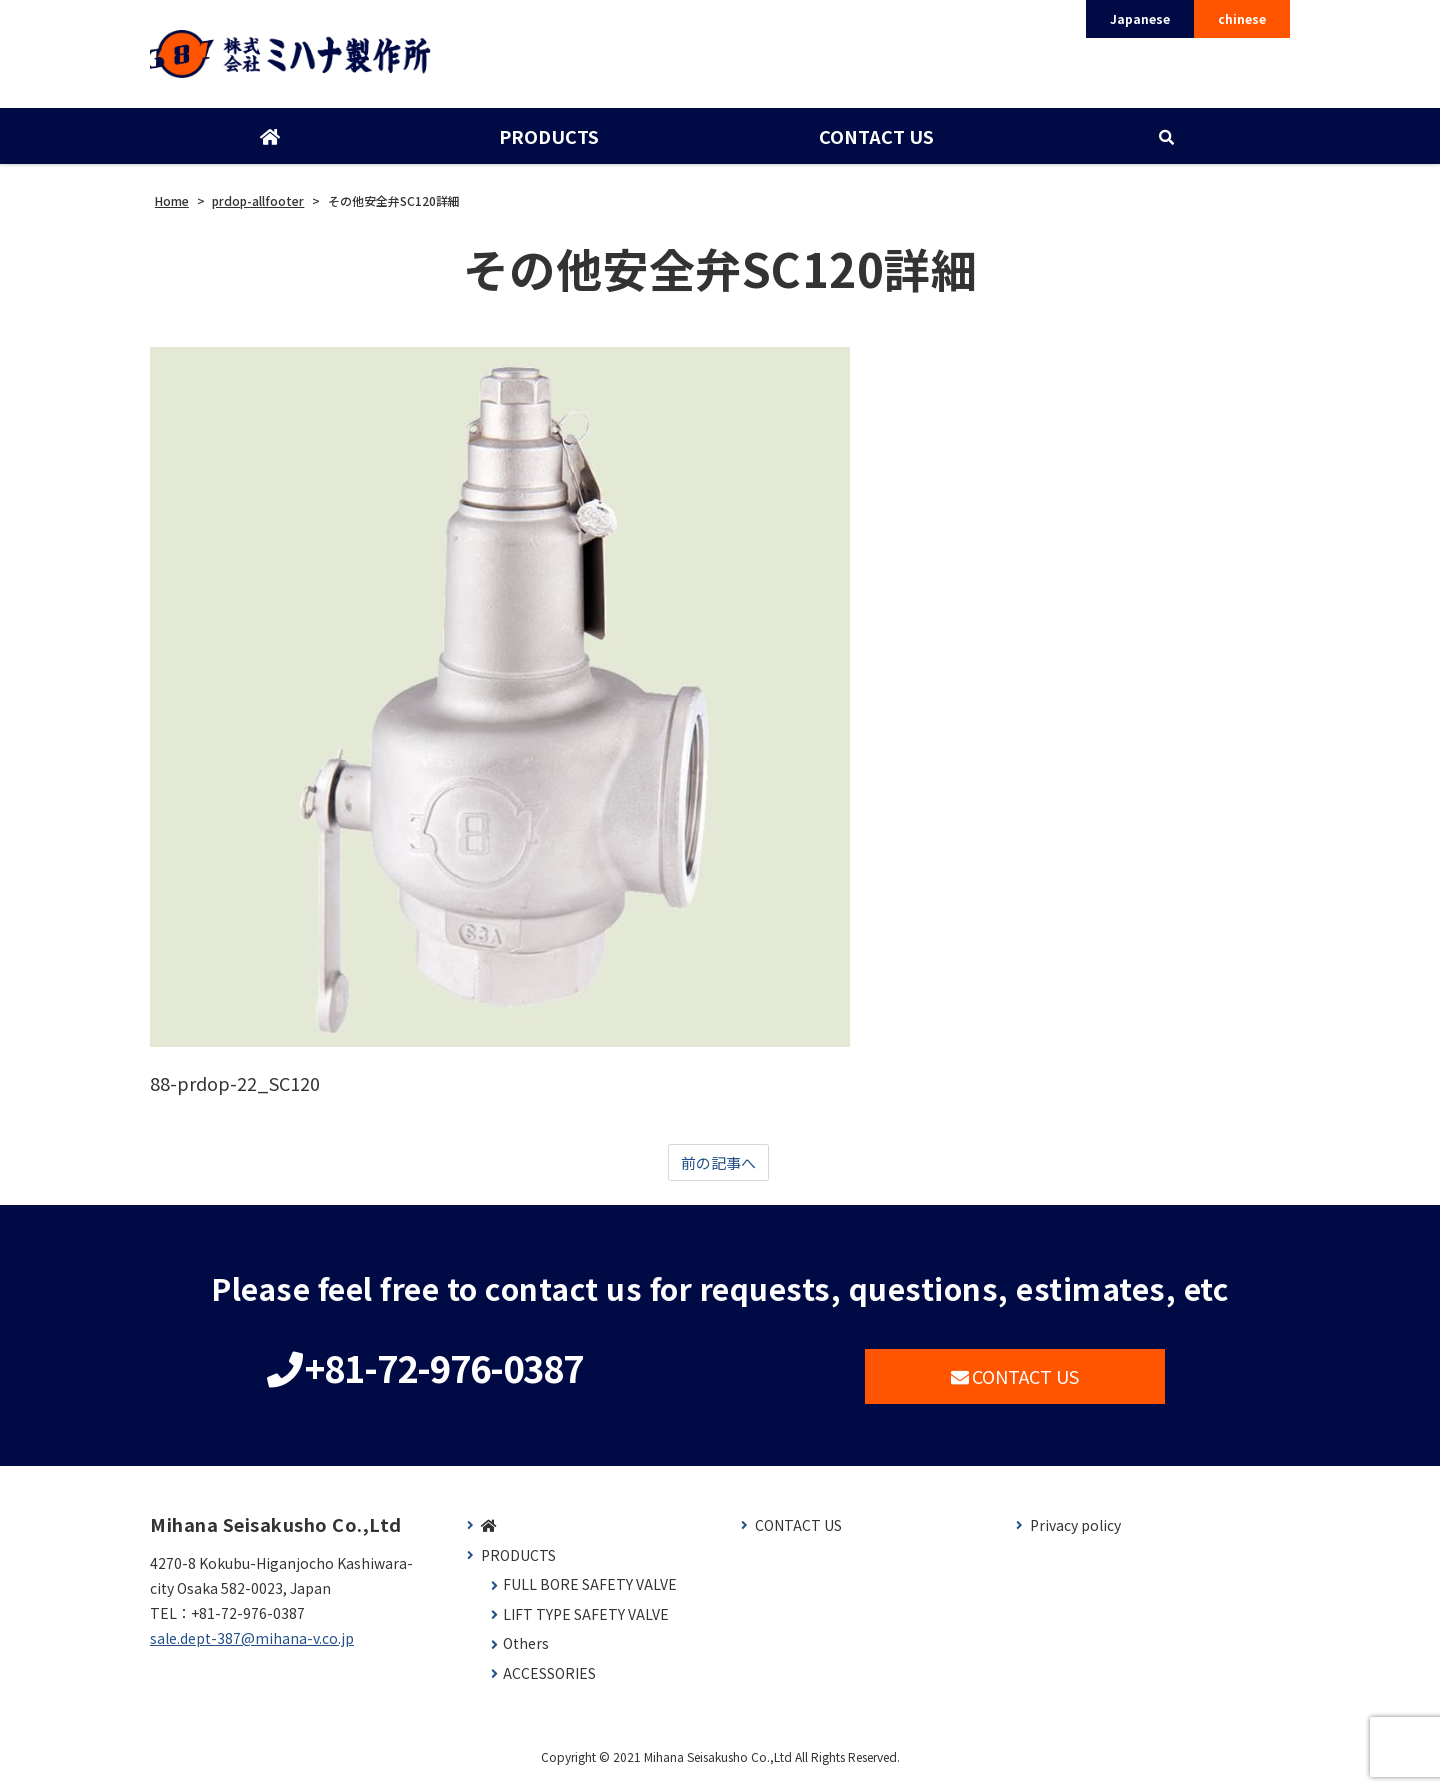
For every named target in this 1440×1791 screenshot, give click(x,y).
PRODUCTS (548, 143)
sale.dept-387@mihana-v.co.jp (252, 1648)
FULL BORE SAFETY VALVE (590, 1594)
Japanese (1140, 18)
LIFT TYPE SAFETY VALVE (586, 1624)
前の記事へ (718, 1171)
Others (526, 1653)
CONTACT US (874, 143)
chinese (1242, 18)
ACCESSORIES (549, 1683)
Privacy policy (1075, 1535)
